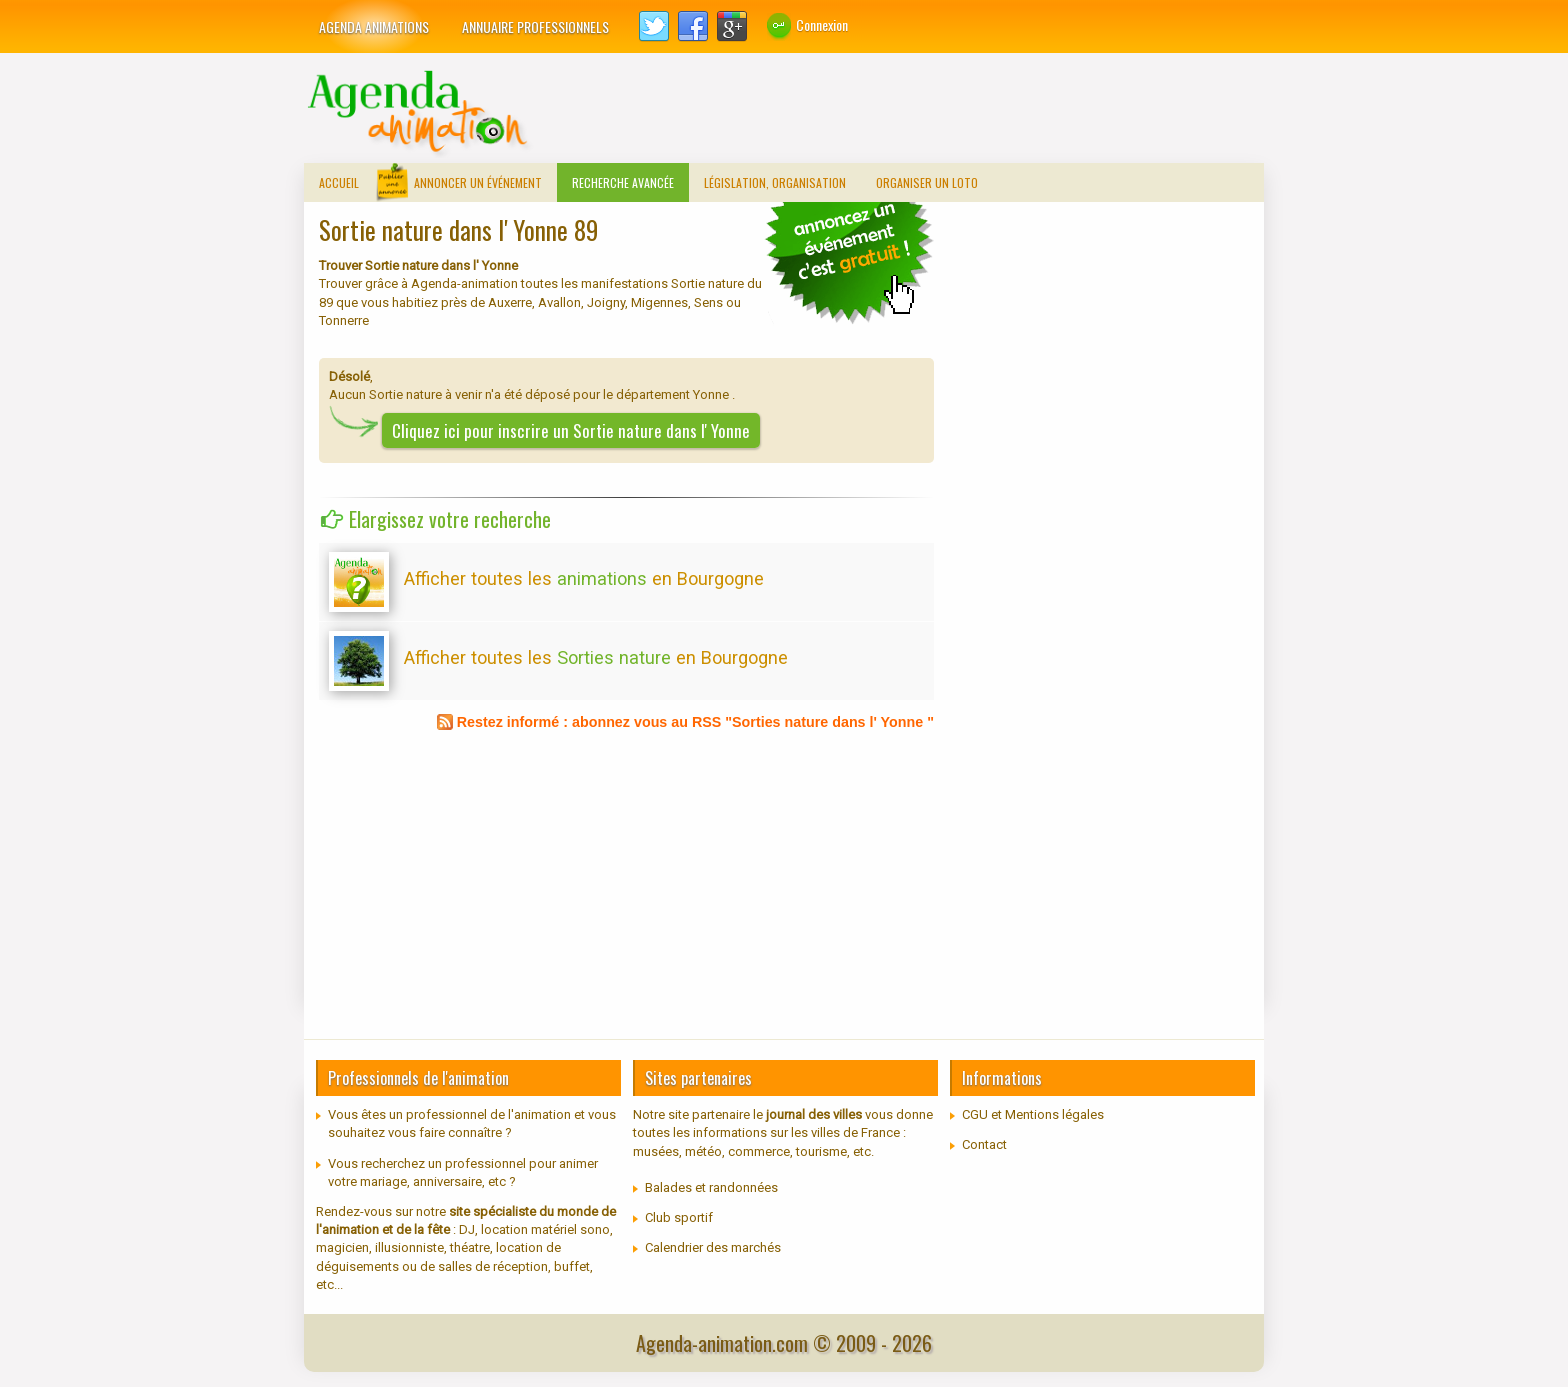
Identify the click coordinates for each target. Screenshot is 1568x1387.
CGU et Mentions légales (1033, 1114)
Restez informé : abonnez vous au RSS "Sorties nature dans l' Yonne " (695, 722)
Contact (984, 1144)
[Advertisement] (900, 113)
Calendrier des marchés (713, 1247)
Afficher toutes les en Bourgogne (584, 578)
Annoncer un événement (478, 182)
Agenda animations (374, 26)
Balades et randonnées (711, 1187)
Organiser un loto (927, 182)
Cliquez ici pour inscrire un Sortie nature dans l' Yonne (571, 430)
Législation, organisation (775, 182)
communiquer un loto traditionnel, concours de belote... (849, 261)
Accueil (339, 182)
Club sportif (679, 1217)
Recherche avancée (623, 182)
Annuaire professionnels (535, 26)
